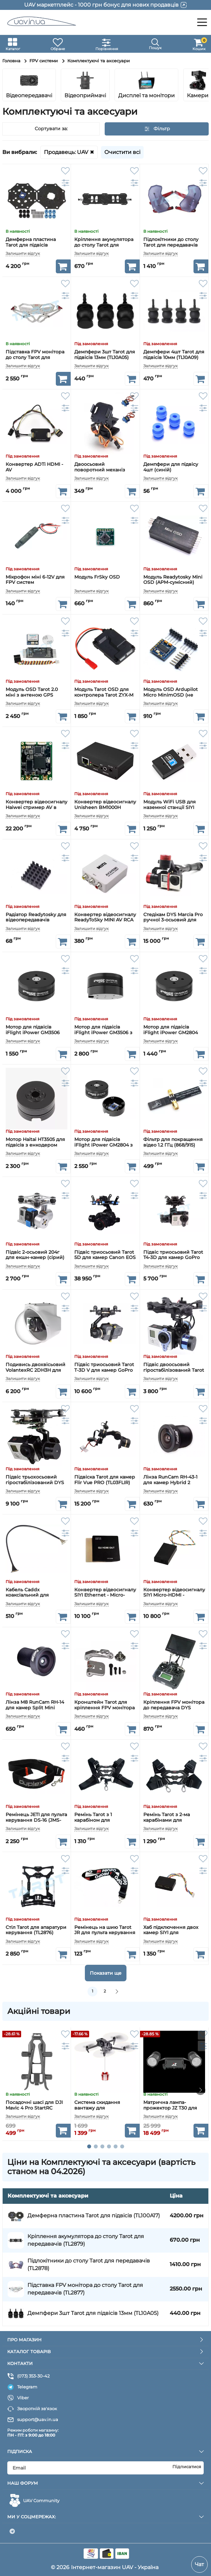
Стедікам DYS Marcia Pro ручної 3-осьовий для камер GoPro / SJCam (173, 917)
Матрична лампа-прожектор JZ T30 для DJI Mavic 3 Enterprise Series (170, 2105)
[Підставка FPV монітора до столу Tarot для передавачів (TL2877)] (36, 311)
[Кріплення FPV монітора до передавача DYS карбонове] (174, 1661)
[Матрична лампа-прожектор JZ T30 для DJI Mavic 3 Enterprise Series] (174, 2061)
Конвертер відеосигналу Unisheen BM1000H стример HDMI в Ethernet (105, 804)
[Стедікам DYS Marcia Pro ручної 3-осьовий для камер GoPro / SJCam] (174, 873)
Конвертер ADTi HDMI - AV (34, 467)
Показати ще (106, 1973)
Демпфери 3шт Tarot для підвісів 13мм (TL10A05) (104, 354)
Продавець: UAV (66, 152)
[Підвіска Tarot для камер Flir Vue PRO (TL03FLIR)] (105, 1436)
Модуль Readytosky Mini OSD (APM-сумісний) (172, 579)
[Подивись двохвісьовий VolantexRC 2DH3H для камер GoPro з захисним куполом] (36, 1324)
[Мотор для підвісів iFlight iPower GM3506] (36, 986)
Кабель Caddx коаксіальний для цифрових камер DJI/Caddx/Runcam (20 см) (33, 1592)
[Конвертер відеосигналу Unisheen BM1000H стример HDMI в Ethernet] (105, 761)
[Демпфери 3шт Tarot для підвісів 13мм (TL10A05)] (105, 311)
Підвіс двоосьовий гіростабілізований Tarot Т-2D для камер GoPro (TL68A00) (173, 1367)
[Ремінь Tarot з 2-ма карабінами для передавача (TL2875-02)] (174, 1774)
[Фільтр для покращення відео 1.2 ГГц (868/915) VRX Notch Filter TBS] (174, 1098)
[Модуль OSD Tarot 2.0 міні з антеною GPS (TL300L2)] (36, 648)
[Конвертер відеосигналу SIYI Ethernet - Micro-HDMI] (105, 1548)
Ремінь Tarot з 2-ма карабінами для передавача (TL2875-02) (171, 1817)
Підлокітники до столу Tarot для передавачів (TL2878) (170, 242)
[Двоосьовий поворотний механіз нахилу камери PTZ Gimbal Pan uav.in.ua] (105, 423)
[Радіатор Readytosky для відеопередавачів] (36, 873)
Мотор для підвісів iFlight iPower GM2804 (170, 1029)
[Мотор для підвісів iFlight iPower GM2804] (174, 986)
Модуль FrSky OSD (97, 577)
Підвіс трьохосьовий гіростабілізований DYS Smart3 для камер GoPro (36, 1479)
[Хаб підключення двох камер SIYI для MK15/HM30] (174, 1886)
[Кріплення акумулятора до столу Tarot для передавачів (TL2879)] (105, 198)
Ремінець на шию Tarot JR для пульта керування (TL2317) (104, 1930)
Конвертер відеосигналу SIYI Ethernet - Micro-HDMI (105, 1592)
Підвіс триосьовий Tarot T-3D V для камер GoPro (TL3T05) (104, 1367)
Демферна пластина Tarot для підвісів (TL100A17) (31, 242)
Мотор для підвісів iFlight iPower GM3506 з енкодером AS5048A (103, 1029)
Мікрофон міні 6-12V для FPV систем (35, 579)
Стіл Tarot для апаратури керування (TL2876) (36, 1930)
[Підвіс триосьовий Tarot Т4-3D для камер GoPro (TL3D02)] (174, 1211)
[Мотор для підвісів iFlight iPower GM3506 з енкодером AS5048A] (105, 986)
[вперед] (117, 1991)
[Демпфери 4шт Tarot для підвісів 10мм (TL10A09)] (174, 311)
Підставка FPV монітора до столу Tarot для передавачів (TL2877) (35, 354)
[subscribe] (105, 2467)
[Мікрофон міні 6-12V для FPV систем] (36, 536)
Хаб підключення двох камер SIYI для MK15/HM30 (170, 1930)
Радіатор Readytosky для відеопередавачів (36, 917)
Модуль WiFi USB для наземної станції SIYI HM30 (169, 804)
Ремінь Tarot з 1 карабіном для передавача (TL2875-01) (102, 1817)
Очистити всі (122, 152)
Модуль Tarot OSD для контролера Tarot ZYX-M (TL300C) (103, 692)
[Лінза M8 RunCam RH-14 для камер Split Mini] (36, 1661)
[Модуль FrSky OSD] (105, 536)
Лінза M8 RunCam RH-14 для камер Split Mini (35, 1705)
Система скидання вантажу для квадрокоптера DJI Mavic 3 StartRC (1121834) (104, 2105)
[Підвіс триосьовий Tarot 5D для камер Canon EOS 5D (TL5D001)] (105, 1211)
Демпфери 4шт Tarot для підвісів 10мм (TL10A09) (173, 354)
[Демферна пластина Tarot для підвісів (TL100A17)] (36, 198)
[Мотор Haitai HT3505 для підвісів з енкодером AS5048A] (36, 1098)
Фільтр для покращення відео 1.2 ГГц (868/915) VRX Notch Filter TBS (173, 1142)
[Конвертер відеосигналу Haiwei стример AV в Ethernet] (36, 761)
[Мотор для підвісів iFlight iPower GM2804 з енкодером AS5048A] (105, 1098)
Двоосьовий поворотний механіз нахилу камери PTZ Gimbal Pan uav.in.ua (99, 467)
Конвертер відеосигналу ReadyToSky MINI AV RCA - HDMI (105, 917)
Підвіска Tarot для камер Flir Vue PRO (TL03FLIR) (104, 1479)
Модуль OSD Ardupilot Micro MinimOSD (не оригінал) (170, 692)
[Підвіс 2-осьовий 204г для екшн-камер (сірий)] (36, 1211)
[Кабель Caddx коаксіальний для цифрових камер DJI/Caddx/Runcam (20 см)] (36, 1548)
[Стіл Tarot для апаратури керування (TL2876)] (36, 1886)
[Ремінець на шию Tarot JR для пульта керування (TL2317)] (105, 1886)
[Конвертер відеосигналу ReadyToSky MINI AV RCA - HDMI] (105, 873)
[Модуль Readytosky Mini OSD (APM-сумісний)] (174, 536)
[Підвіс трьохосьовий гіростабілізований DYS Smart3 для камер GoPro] (36, 1436)
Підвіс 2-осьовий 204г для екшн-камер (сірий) (35, 1255)
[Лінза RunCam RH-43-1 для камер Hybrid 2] (174, 1436)
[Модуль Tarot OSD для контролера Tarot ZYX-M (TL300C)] (105, 648)
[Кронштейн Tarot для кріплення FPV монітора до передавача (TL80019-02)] (105, 1661)
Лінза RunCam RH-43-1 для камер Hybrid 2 (170, 1479)
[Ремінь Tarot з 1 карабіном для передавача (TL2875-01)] (105, 1774)
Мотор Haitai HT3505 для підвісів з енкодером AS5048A (35, 1142)
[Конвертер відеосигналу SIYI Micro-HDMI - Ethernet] (174, 1548)
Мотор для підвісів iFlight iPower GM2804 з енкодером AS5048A (103, 1142)
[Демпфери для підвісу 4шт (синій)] (174, 423)
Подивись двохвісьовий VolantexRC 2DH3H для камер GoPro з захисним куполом (36, 1367)
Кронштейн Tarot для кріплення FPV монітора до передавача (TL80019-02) (104, 1705)
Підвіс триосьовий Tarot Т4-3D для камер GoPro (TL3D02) (173, 1255)
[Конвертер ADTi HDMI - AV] (36, 423)
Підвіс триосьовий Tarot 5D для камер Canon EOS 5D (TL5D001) (105, 1255)
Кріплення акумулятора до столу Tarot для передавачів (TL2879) (103, 242)
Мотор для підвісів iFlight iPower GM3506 (33, 1029)
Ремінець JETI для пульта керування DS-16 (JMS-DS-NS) (36, 1817)
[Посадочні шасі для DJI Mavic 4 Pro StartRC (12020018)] (36, 2061)
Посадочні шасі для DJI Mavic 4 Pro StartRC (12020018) (34, 2105)
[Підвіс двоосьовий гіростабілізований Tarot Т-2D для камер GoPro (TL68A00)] (174, 1324)
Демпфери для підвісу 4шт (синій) (170, 467)
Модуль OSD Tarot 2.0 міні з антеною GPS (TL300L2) (32, 692)
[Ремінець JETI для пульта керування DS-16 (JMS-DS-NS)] (36, 1774)
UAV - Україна (140, 2567)
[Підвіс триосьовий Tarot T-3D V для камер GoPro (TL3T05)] (105, 1324)
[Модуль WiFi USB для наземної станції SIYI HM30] (174, 761)
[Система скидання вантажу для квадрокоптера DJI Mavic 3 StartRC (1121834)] (105, 2061)
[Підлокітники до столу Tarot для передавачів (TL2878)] (174, 198)
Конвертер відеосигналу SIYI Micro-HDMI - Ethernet (174, 1592)
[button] (200, 85)
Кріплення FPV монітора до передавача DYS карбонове (173, 1705)
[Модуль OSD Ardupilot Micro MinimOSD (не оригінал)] (174, 648)
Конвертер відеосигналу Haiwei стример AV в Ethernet (36, 804)
